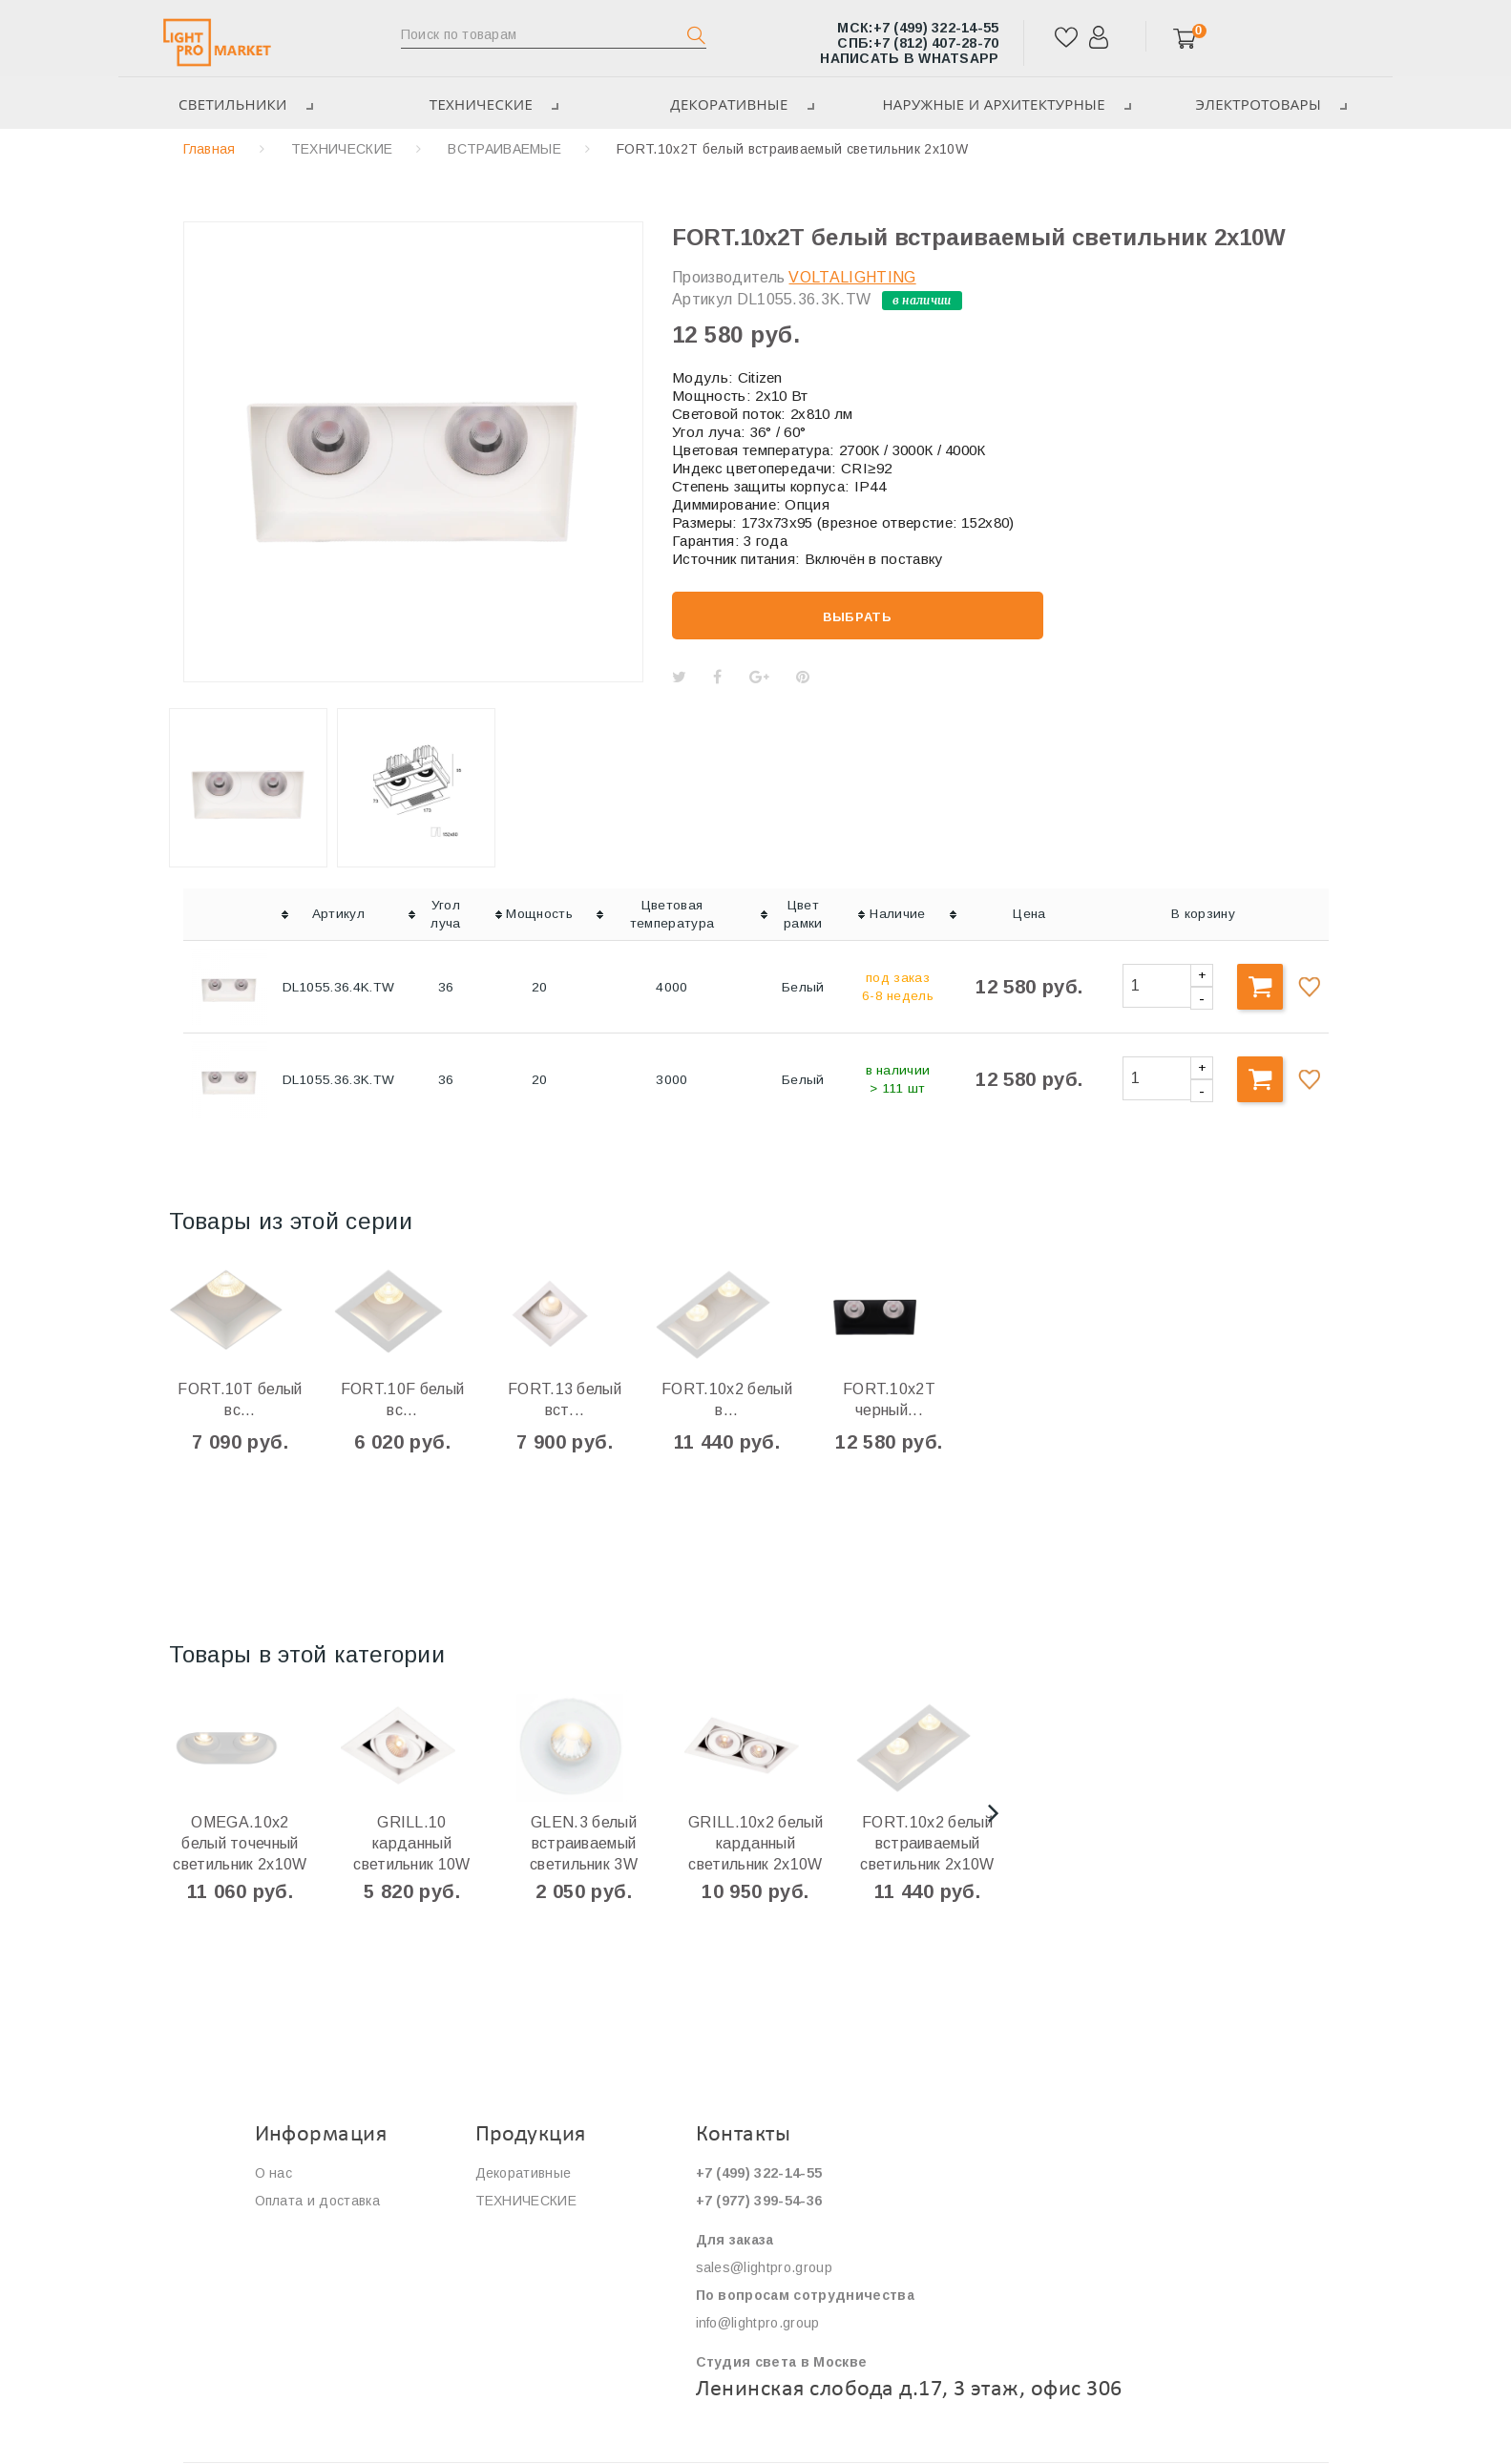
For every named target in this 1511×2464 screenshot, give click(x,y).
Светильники (242, 104)
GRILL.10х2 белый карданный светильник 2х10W (755, 1843)
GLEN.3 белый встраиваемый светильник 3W (584, 1843)
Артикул (702, 299)
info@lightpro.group (758, 2322)
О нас (274, 2173)
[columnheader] (229, 914)
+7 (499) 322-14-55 (917, 27)
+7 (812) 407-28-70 (917, 43)
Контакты (286, 2283)
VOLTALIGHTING (851, 277)
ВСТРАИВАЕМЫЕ (504, 149)
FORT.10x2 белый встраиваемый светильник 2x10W (927, 1843)
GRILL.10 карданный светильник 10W (411, 1843)
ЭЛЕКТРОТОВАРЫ (1270, 104)
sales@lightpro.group (764, 2267)
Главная (209, 149)
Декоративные (737, 104)
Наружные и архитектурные (1004, 104)
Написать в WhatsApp (909, 58)
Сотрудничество (309, 2256)
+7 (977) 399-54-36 (759, 2200)
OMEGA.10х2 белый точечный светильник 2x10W (239, 1843)
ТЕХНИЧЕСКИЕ (490, 104)
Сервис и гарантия (316, 2228)
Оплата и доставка (317, 2200)
